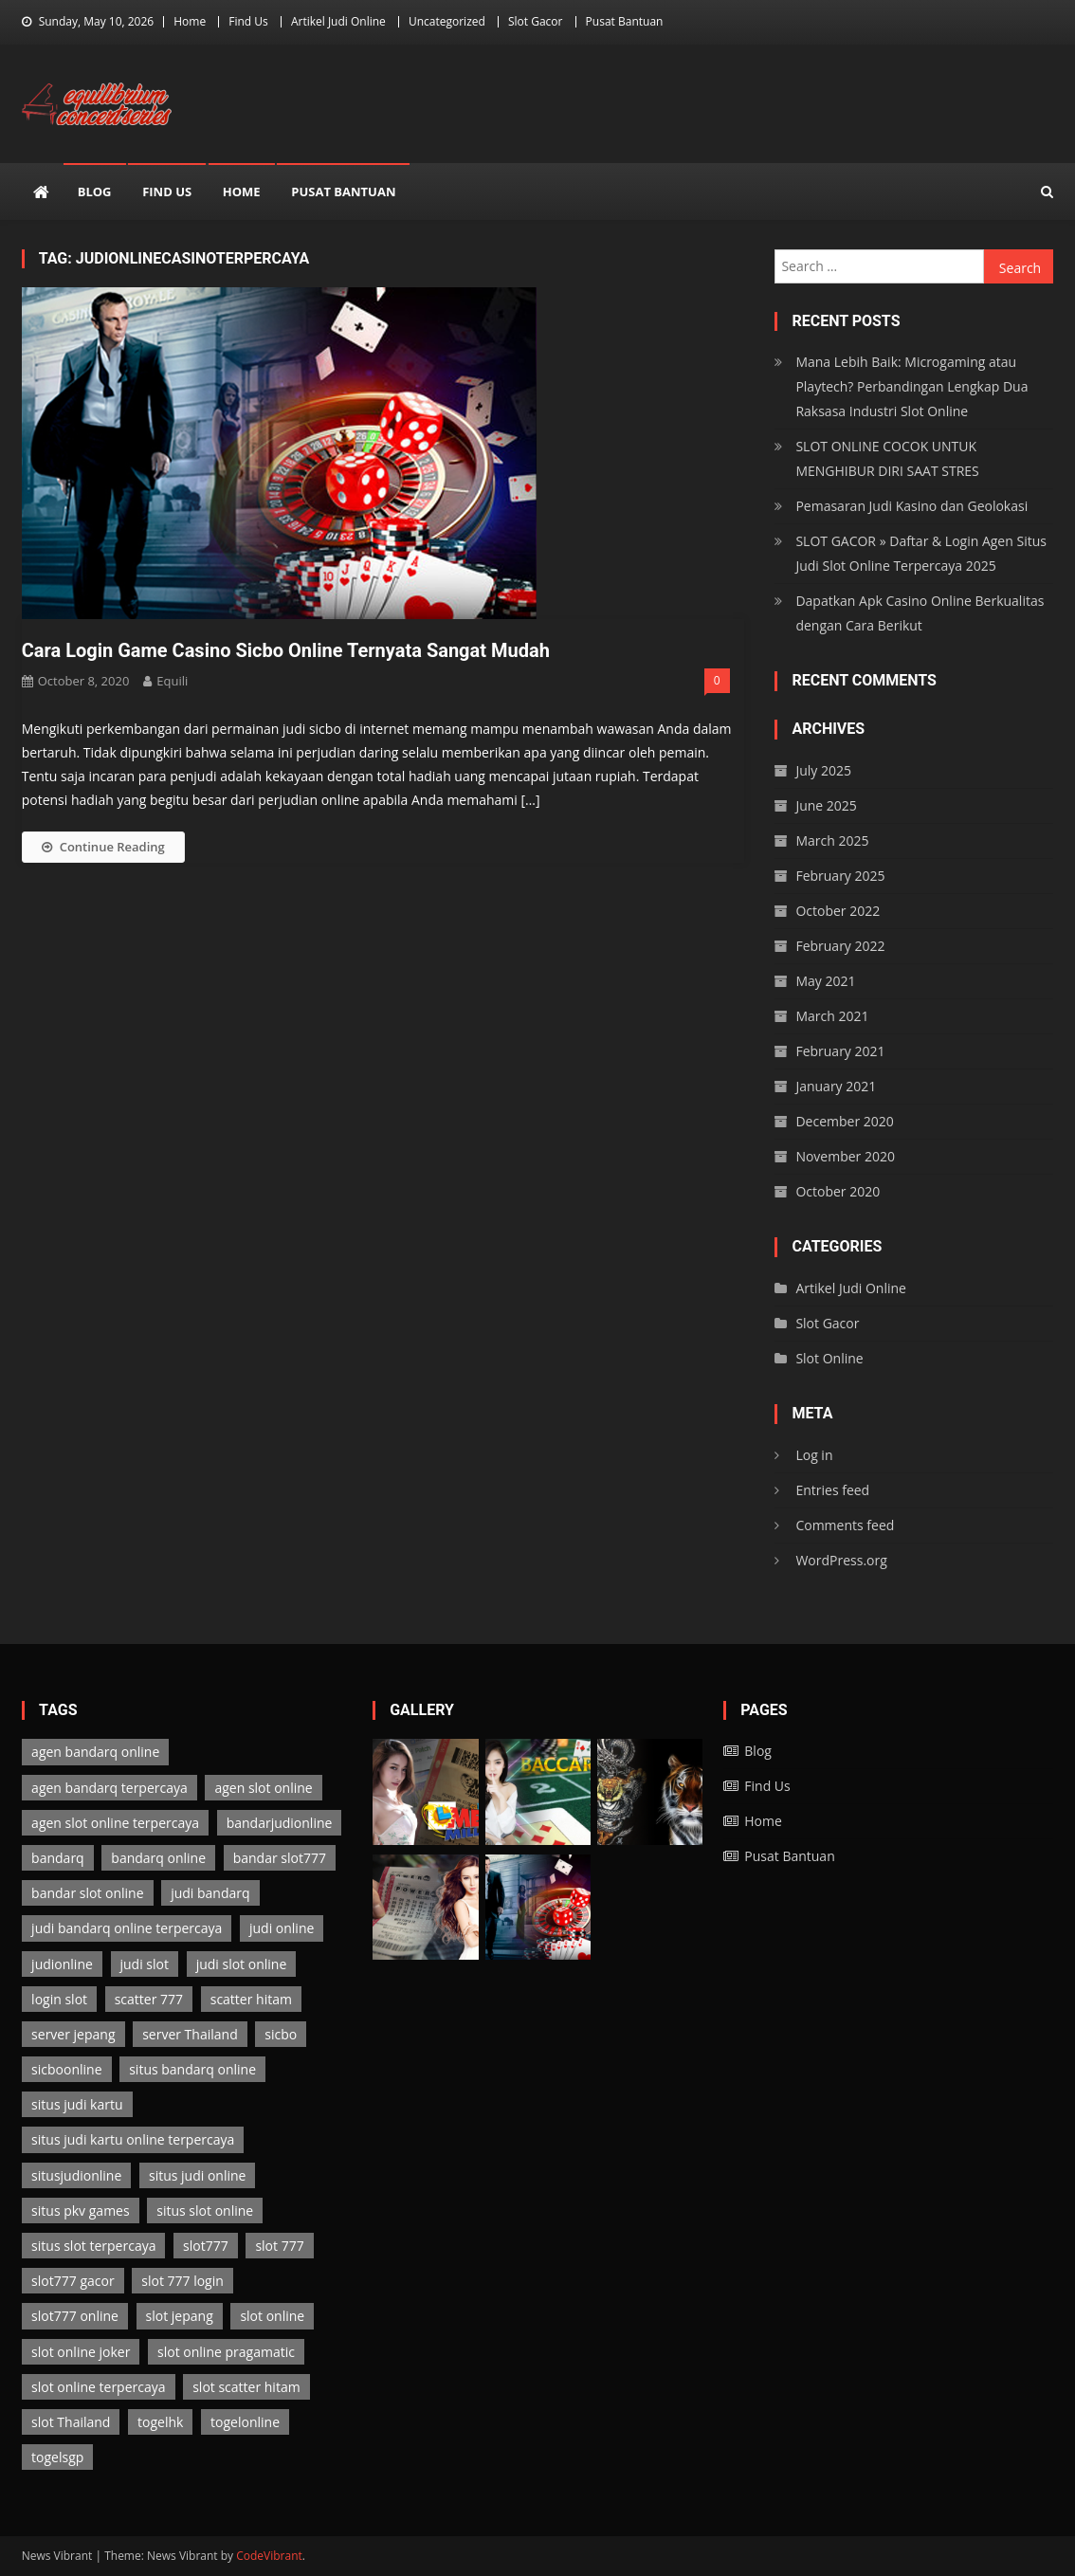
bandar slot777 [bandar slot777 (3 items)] (279, 1858)
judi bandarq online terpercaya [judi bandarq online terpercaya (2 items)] (126, 1928)
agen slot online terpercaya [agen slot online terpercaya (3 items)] (115, 1823)
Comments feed (844, 1525)
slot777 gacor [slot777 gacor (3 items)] (73, 2281)
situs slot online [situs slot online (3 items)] (204, 2210)
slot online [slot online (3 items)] (272, 2316)
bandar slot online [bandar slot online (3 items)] (87, 1893)
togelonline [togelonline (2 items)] (245, 2422)
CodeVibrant (269, 2556)
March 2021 (831, 1016)
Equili (172, 680)
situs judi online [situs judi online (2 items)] (197, 2175)
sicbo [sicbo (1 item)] (280, 2034)
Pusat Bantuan (625, 21)
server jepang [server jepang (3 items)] (73, 2034)
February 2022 (839, 946)
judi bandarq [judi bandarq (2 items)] (210, 1893)
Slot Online (829, 1358)
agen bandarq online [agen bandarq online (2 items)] (95, 1752)
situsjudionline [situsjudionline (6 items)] (76, 2175)
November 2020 (845, 1156)
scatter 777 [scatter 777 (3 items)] (149, 1999)
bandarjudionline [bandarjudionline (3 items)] (280, 1823)
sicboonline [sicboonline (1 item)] (66, 2069)
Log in (813, 1455)
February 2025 (839, 876)
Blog (95, 191)
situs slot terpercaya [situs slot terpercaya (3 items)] (93, 2246)
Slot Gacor (535, 21)
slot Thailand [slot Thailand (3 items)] (70, 2422)
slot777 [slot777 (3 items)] (205, 2246)
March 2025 (831, 840)
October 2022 (837, 911)
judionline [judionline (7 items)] (62, 1964)
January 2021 (835, 1086)
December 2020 (844, 1121)
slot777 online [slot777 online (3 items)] (74, 2316)
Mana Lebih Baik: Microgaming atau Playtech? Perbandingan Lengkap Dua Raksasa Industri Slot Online (911, 386)
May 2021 (825, 981)
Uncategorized (447, 21)
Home (189, 21)
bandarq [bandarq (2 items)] (57, 1858)
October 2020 (837, 1191)
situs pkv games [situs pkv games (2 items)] (80, 2210)
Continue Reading (103, 846)
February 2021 (839, 1051)
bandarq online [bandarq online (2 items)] (158, 1858)
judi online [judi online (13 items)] (281, 1928)
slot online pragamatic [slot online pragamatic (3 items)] (226, 2352)
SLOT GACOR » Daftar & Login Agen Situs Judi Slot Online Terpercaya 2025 (921, 553)
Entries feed (832, 1490)
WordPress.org (840, 1560)
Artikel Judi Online (338, 21)
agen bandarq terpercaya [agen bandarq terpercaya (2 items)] (109, 1788)
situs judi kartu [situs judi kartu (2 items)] (76, 2104)
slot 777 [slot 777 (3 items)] (279, 2246)
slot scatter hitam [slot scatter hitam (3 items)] (246, 2387)
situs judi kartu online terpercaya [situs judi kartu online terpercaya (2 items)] (132, 2139)
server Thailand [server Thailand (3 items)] (190, 2034)
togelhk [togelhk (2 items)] (160, 2422)
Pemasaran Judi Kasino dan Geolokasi (911, 506)
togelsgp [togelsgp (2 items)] (57, 2457)
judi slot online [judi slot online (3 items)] (241, 1964)
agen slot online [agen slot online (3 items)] (263, 1788)
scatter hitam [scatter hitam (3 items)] (251, 1999)
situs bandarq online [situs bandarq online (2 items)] (192, 2069)
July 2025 (823, 770)
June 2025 (825, 805)
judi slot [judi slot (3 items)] (144, 1964)
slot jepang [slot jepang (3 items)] (179, 2316)
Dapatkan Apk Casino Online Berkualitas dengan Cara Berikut (919, 613)
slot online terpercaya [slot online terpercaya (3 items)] (98, 2387)
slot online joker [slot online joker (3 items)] (80, 2352)
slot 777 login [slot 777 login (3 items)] (182, 2281)
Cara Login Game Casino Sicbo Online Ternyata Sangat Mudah (286, 650)
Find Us (248, 21)
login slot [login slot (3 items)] (59, 1999)
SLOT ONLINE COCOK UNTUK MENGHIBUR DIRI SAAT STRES (886, 458)
